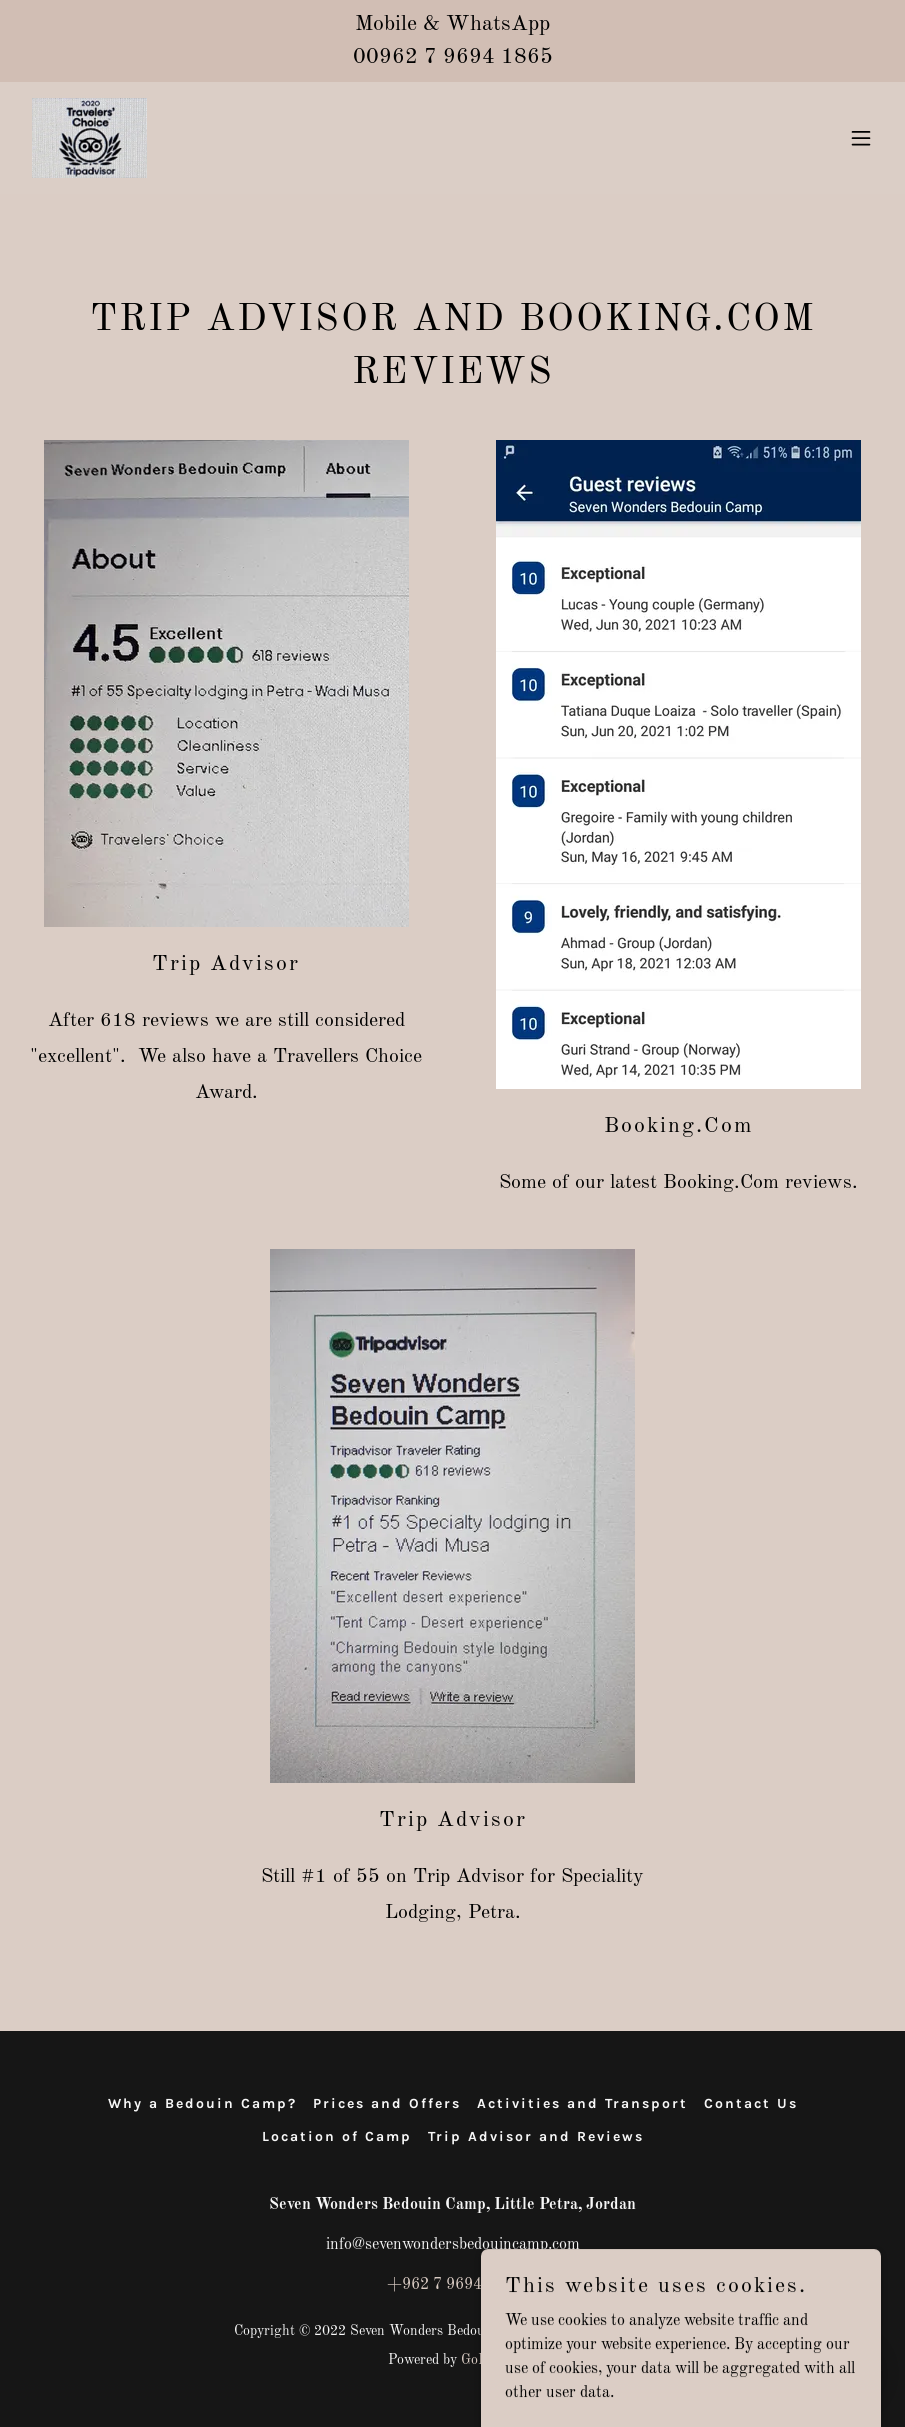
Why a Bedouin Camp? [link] (202, 2103)
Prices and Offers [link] (387, 2103)
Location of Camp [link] (337, 2136)
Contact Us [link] (751, 2103)
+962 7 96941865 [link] (452, 2285)
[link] (89, 138)
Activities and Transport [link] (582, 2103)
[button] (861, 138)
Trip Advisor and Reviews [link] (536, 2136)
